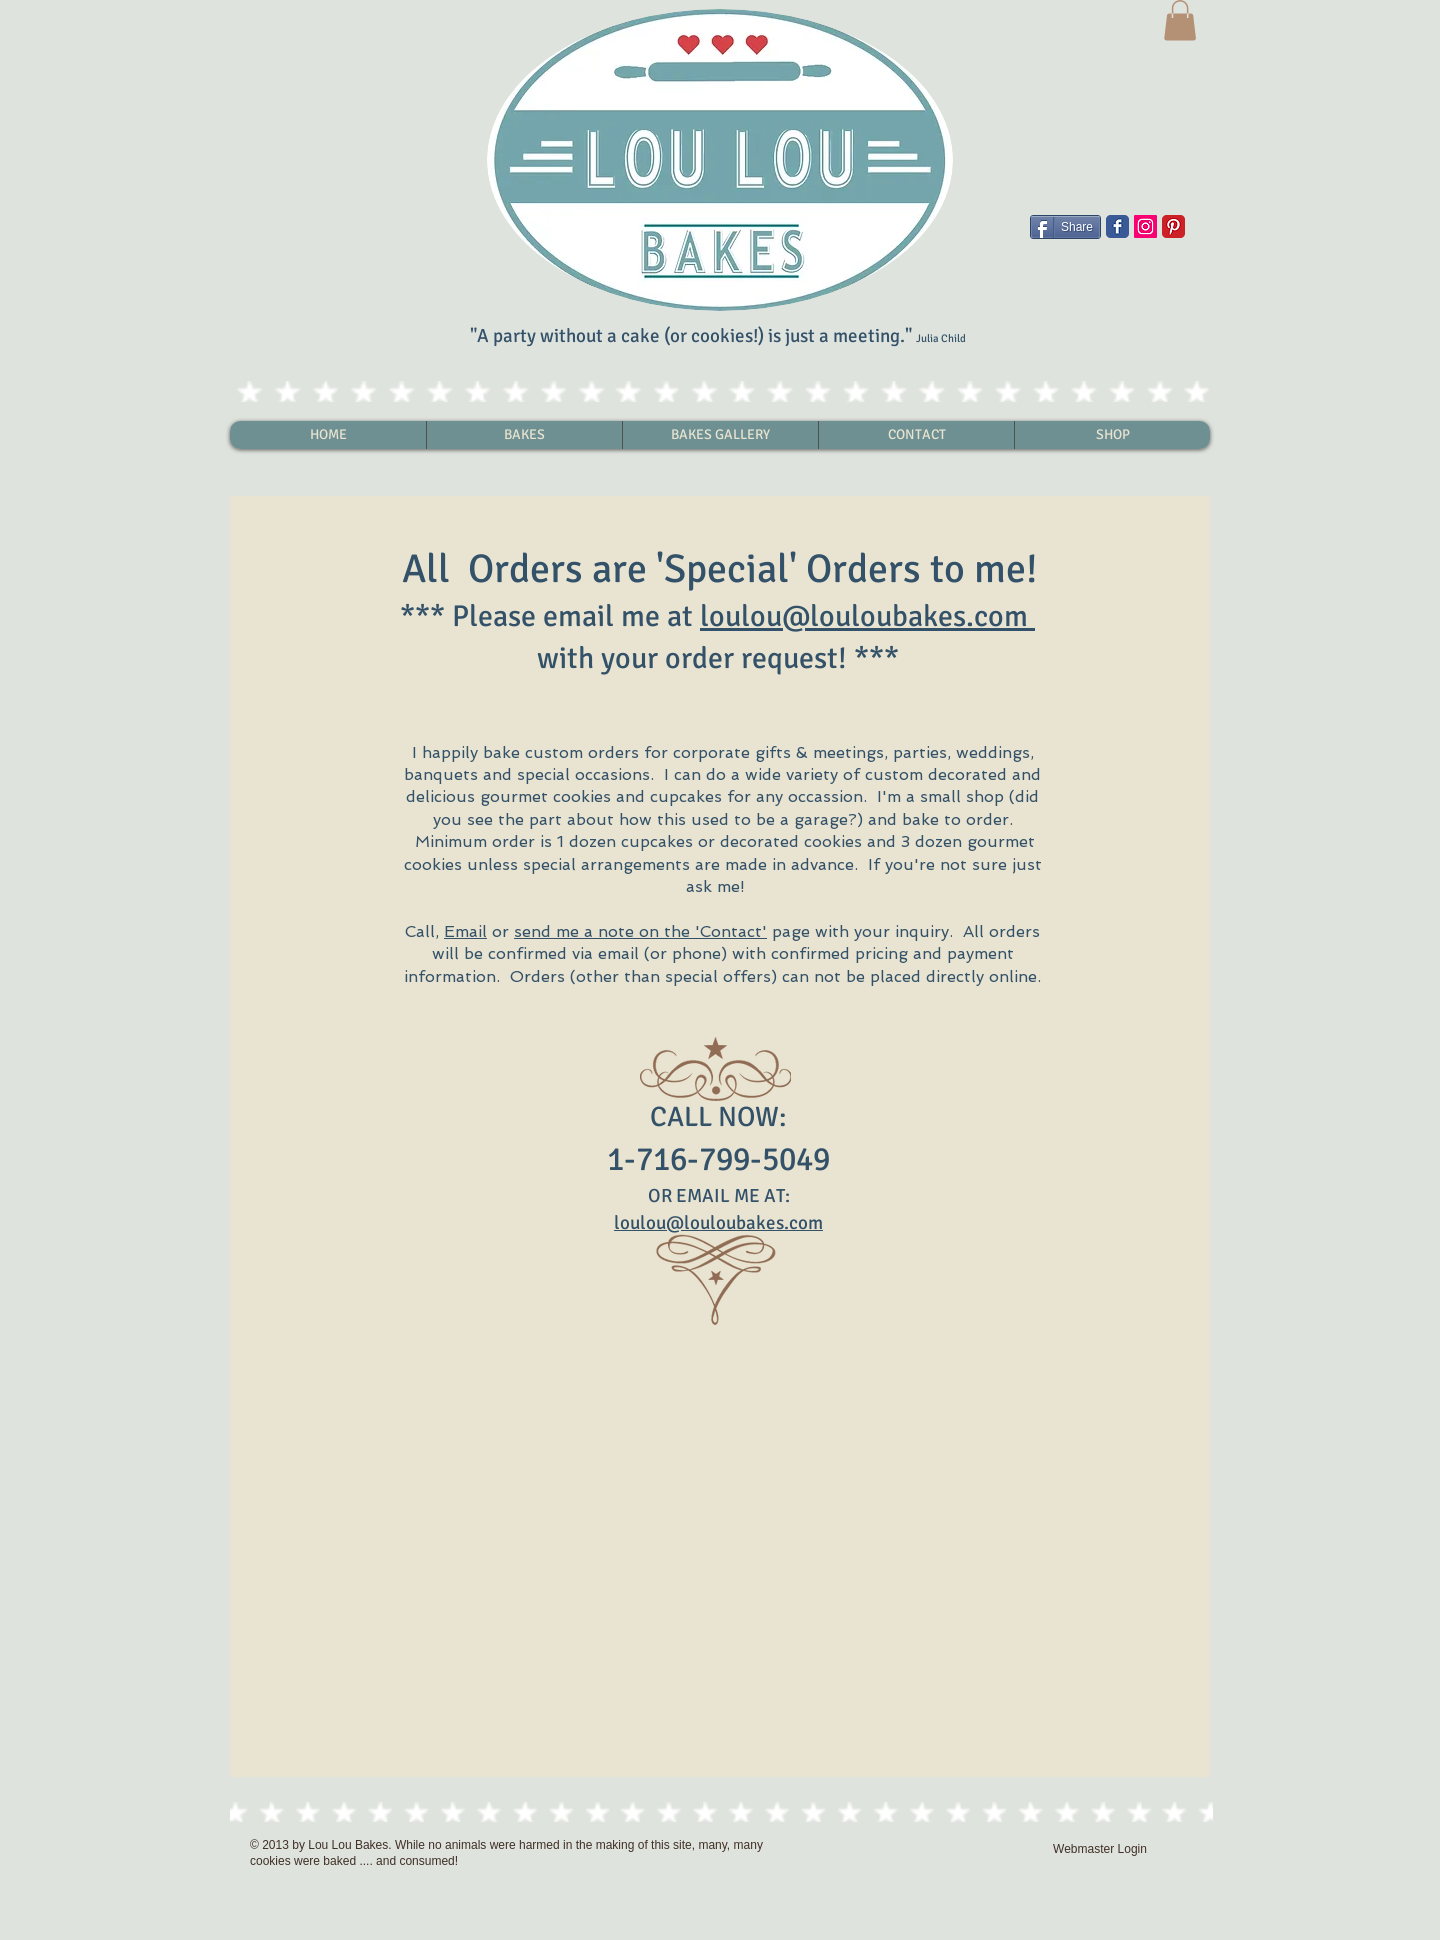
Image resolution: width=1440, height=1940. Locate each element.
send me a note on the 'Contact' (640, 931)
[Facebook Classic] (1117, 226)
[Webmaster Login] (1100, 1849)
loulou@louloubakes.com (864, 616)
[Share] (1065, 227)
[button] (1180, 20)
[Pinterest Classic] (1173, 226)
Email (465, 931)
